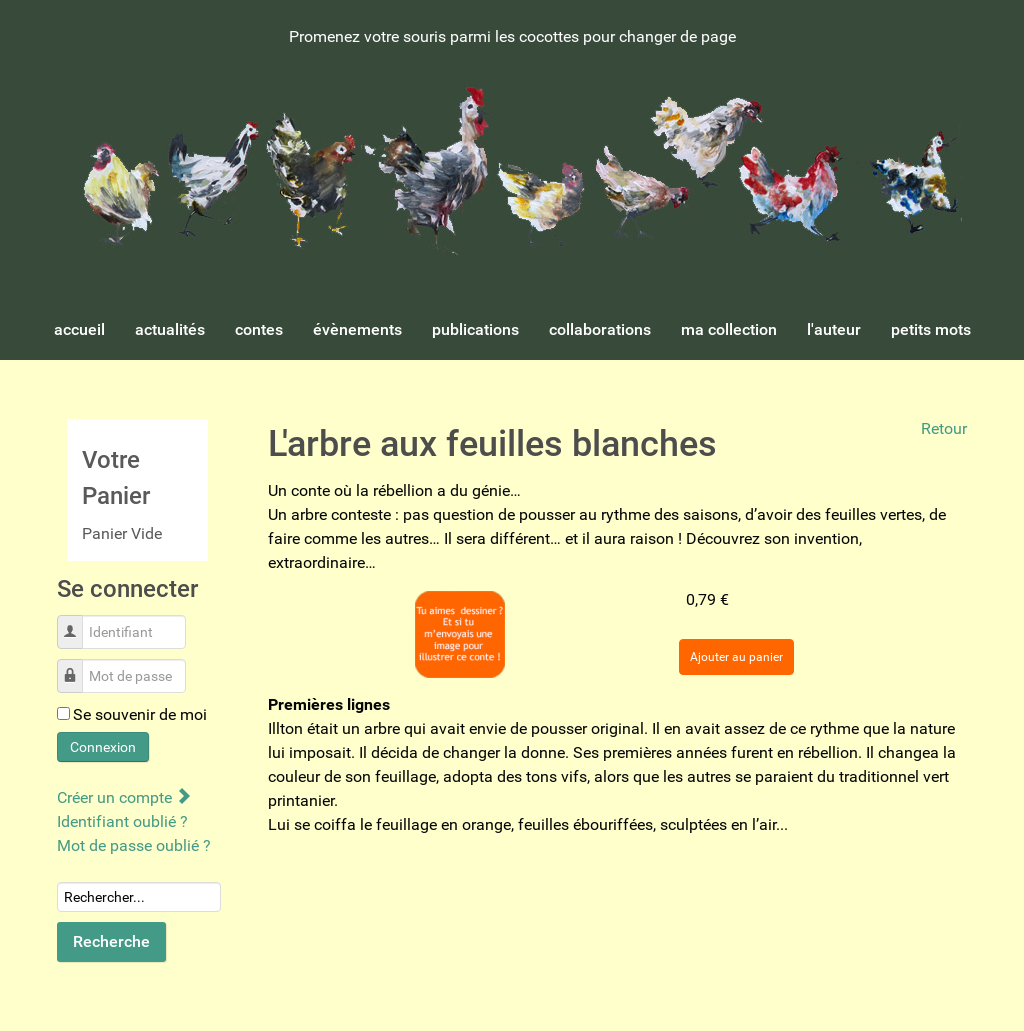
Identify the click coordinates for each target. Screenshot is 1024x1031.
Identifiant (77, 621)
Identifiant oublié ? (122, 821)
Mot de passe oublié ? (134, 845)
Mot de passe (77, 665)
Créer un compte (123, 797)
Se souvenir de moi (140, 714)
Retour (944, 428)
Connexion (103, 747)
